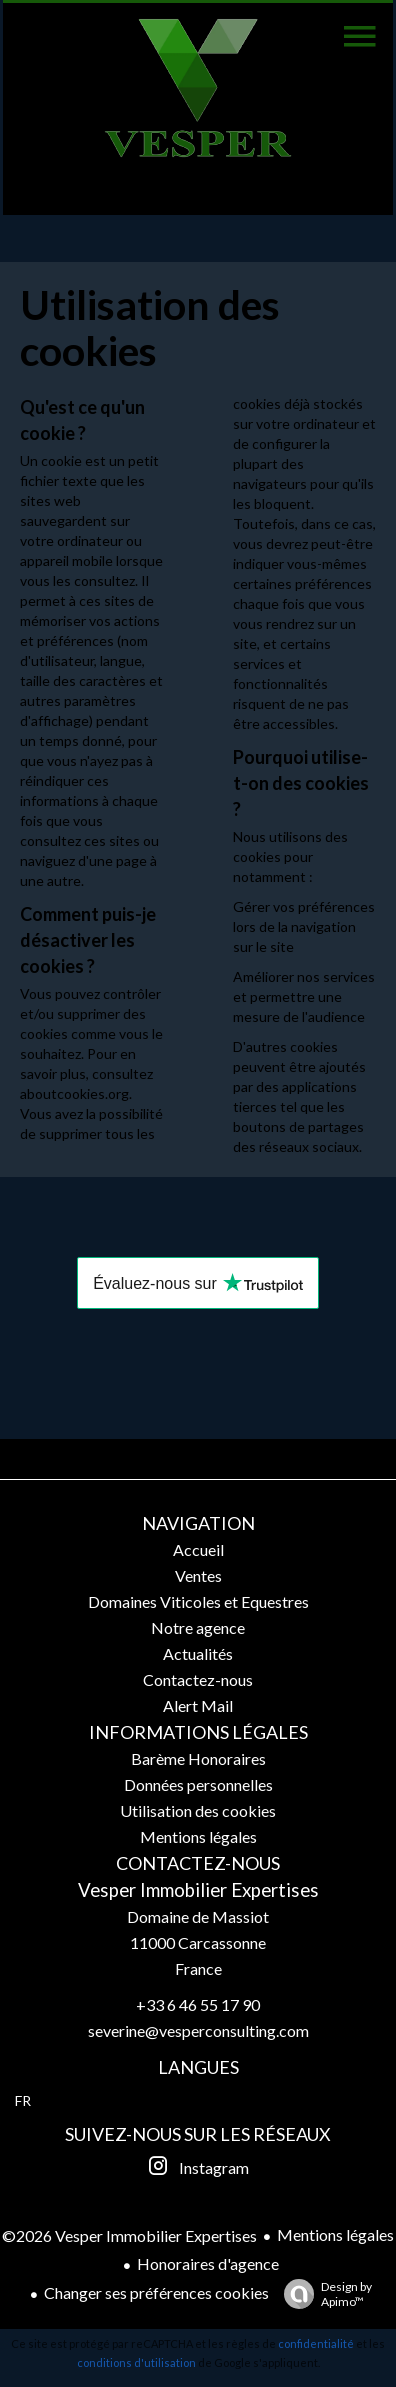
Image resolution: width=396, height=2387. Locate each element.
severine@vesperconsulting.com (198, 2030)
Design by (323, 2294)
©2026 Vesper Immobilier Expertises (129, 2235)
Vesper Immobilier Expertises (198, 1890)
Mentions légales (335, 2234)
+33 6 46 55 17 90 (198, 2004)
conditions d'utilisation (136, 2362)
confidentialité (316, 2343)
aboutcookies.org (74, 1093)
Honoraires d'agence (208, 2263)
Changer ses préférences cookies (156, 2292)
